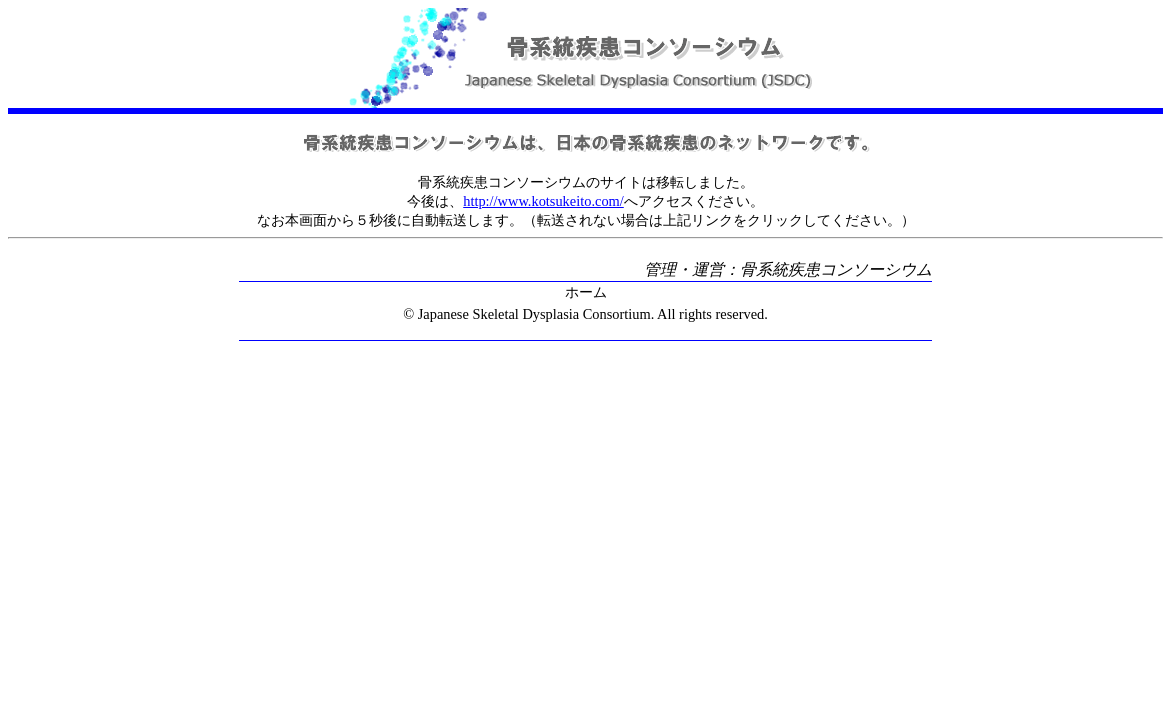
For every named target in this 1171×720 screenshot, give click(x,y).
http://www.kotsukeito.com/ (543, 201)
